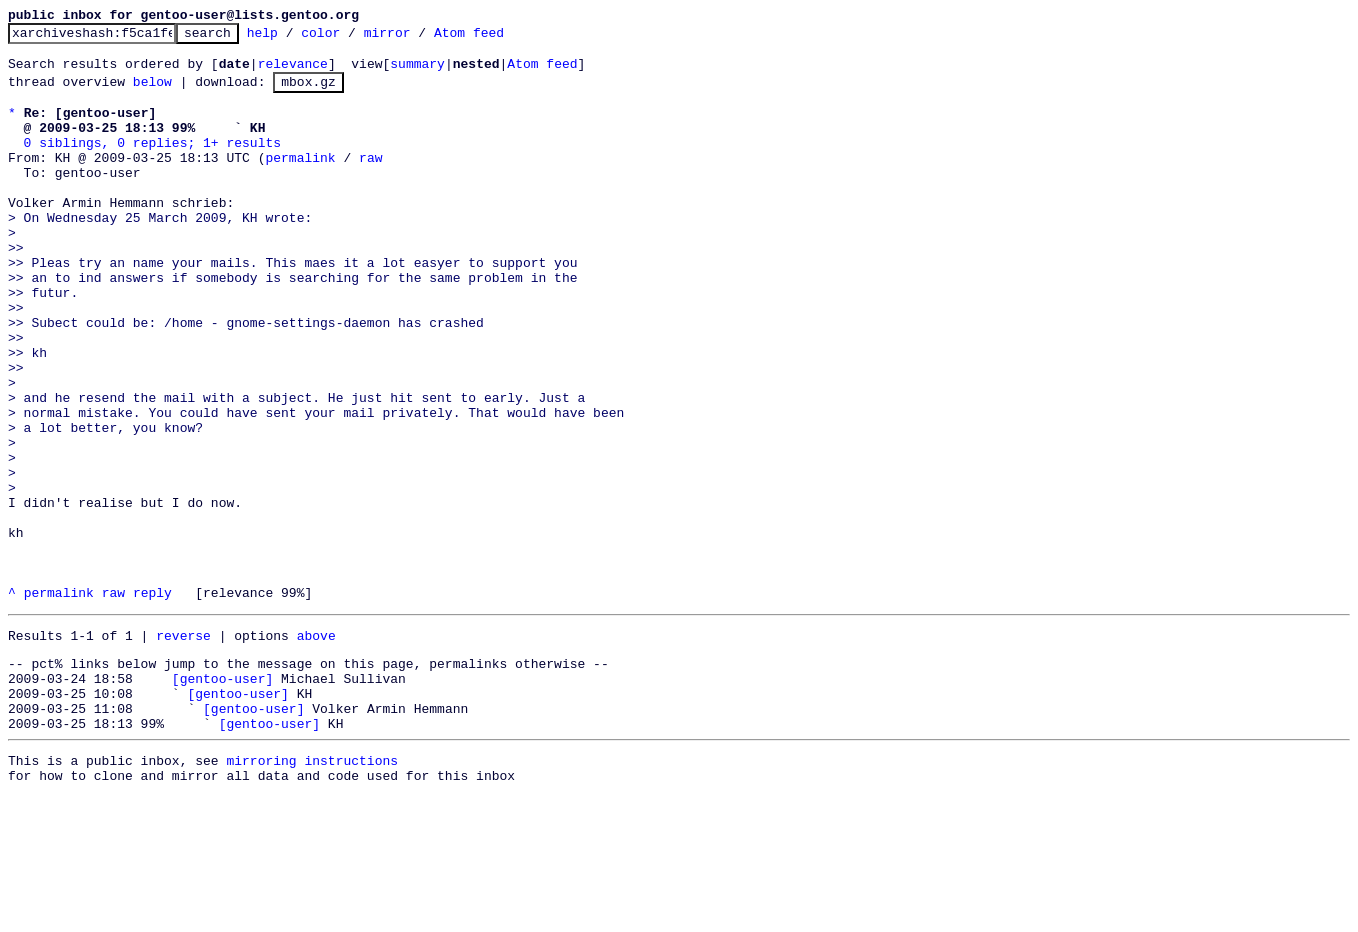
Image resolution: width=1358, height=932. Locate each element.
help (293, 38)
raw (370, 181)
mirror (418, 38)
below (152, 93)
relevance (293, 72)
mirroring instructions (312, 892)
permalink (300, 181)
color (351, 38)
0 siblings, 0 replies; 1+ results (152, 163)
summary (417, 72)
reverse (183, 749)
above (316, 749)
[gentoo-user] (222, 798)
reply (152, 703)
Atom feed (500, 38)
